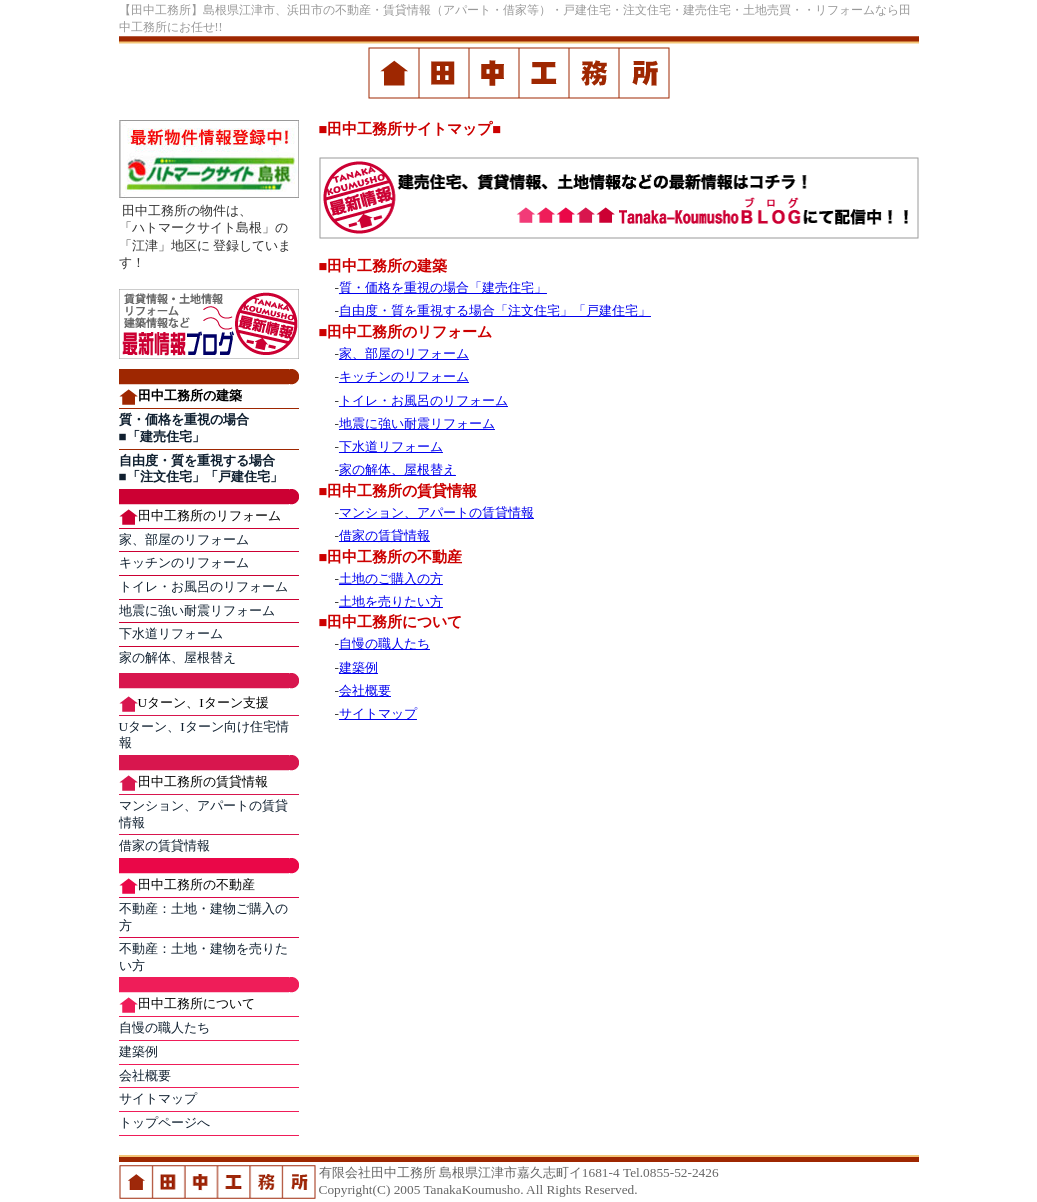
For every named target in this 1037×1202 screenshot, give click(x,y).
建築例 (138, 1051)
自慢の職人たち (164, 1027)
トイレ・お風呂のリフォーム (203, 586)
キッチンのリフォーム (184, 562)
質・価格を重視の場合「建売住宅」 (443, 287)
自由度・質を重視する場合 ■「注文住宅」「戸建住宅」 (201, 469)
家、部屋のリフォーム (184, 539)
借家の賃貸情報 (164, 845)
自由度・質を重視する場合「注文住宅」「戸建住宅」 (495, 310)
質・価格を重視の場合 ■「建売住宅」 (184, 428)
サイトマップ (158, 1098)
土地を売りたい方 (391, 601)
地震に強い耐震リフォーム (197, 610)
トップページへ (164, 1122)
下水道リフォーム (171, 633)
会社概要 (145, 1075)
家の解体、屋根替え (177, 657)
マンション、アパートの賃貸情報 (436, 512)
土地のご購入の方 (391, 578)
